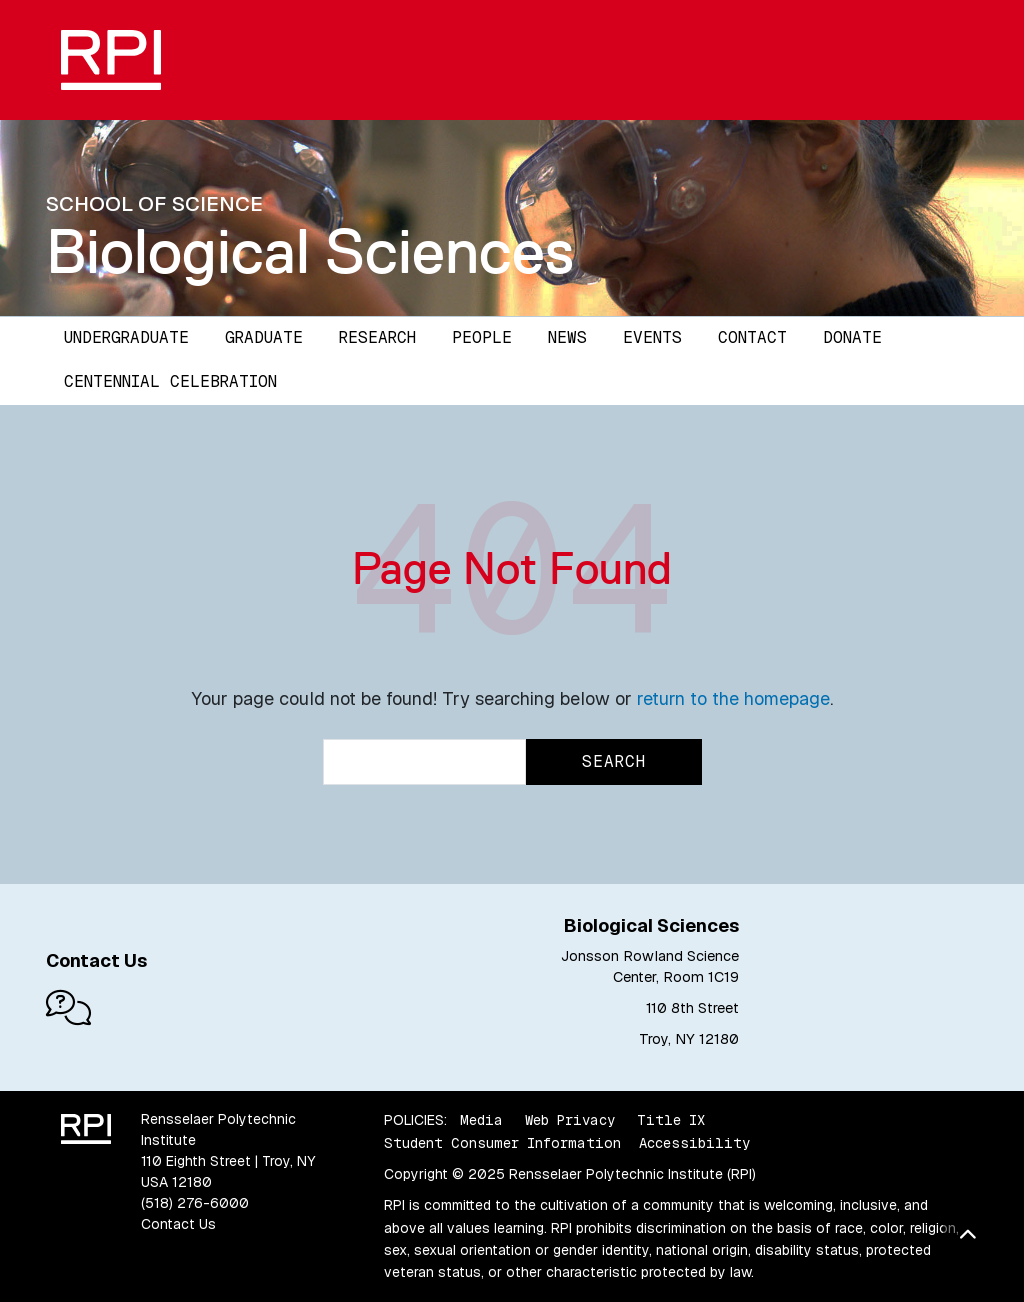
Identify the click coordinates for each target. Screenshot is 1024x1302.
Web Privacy (570, 1120)
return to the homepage (733, 698)
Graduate (264, 337)
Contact (752, 337)
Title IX (671, 1120)
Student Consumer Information (502, 1143)
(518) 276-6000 (195, 1203)
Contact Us (178, 1224)
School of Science (154, 203)
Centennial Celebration (170, 381)
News (567, 337)
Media (481, 1120)
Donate (852, 337)
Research (377, 337)
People (482, 337)
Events (652, 337)
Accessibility (694, 1143)
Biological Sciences (310, 251)
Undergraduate (126, 337)
